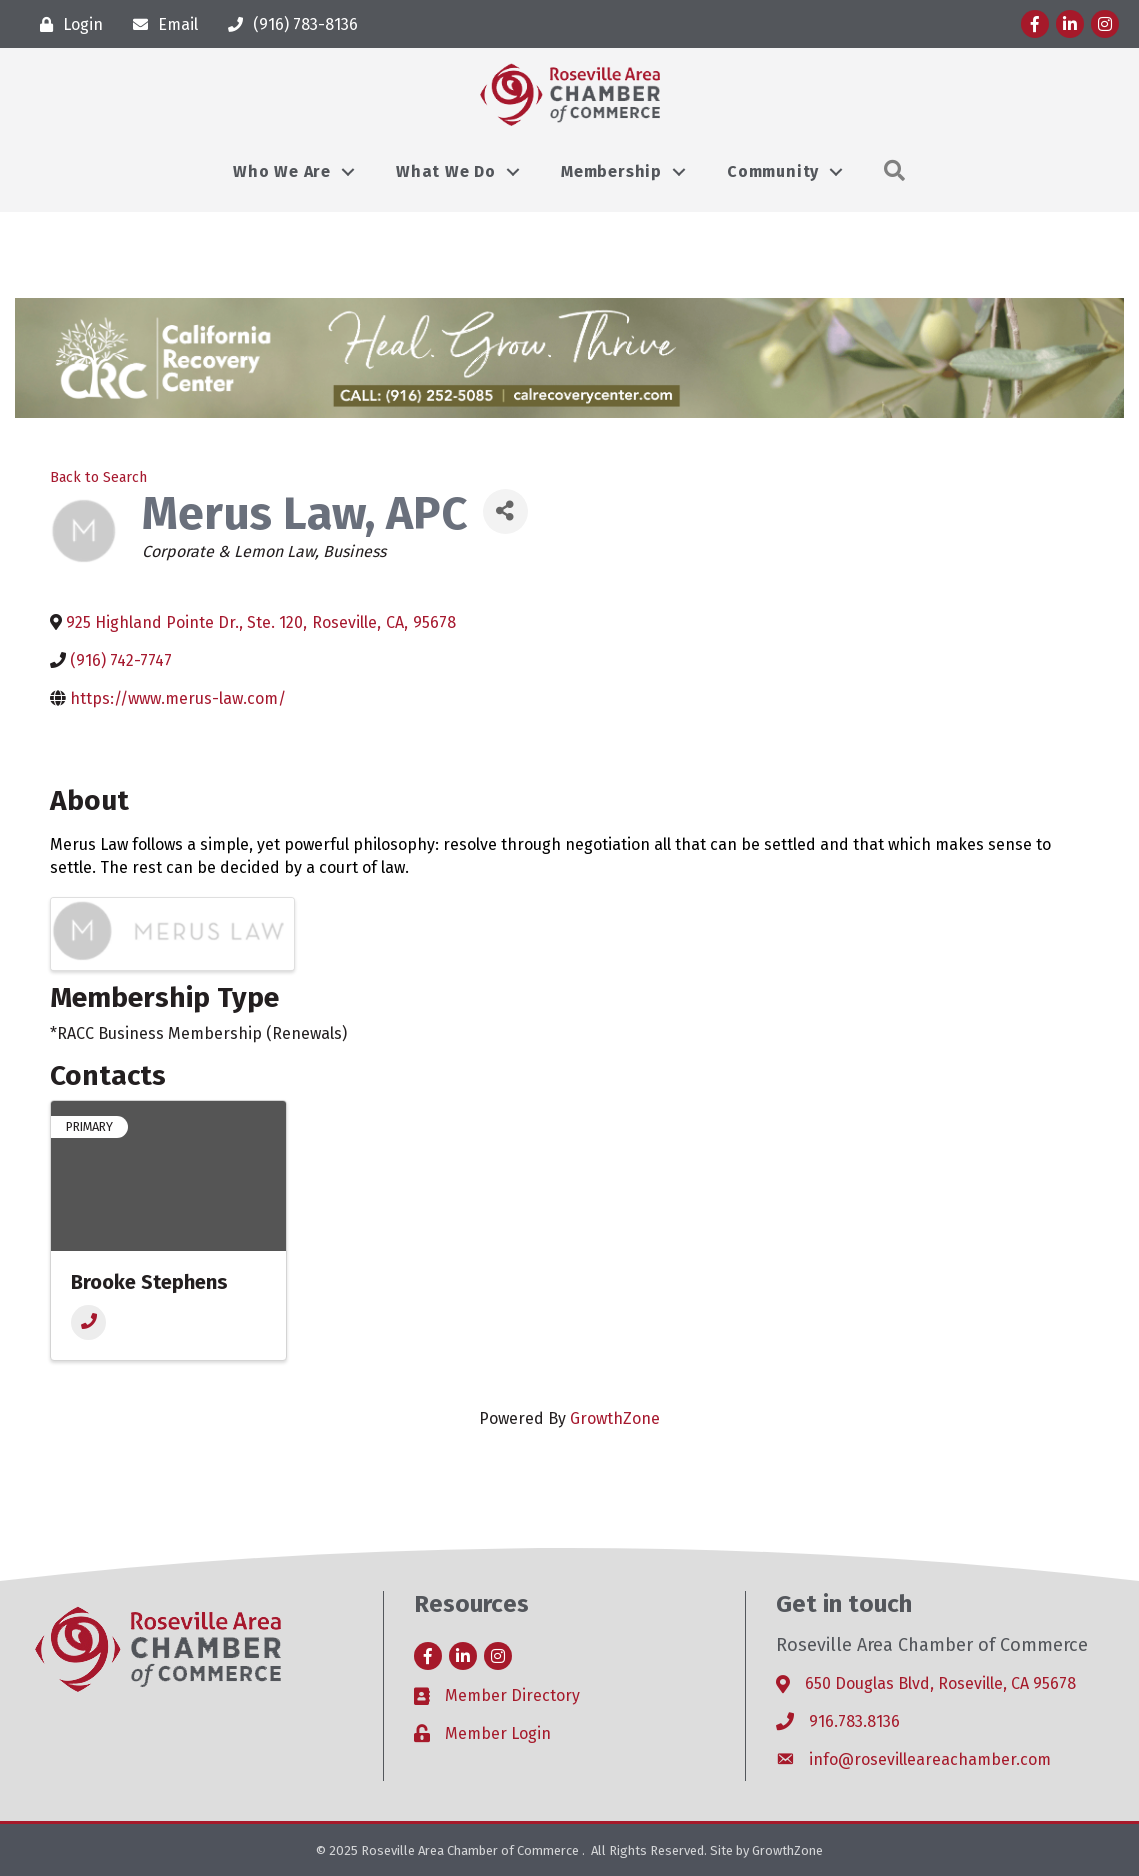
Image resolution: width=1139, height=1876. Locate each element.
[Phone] (88, 1322)
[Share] (505, 511)
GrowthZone (615, 1418)
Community (773, 171)
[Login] (66, 24)
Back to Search (98, 477)
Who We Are (282, 171)
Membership (611, 171)
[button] (895, 171)
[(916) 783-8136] (288, 24)
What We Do (446, 171)
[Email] (160, 24)
